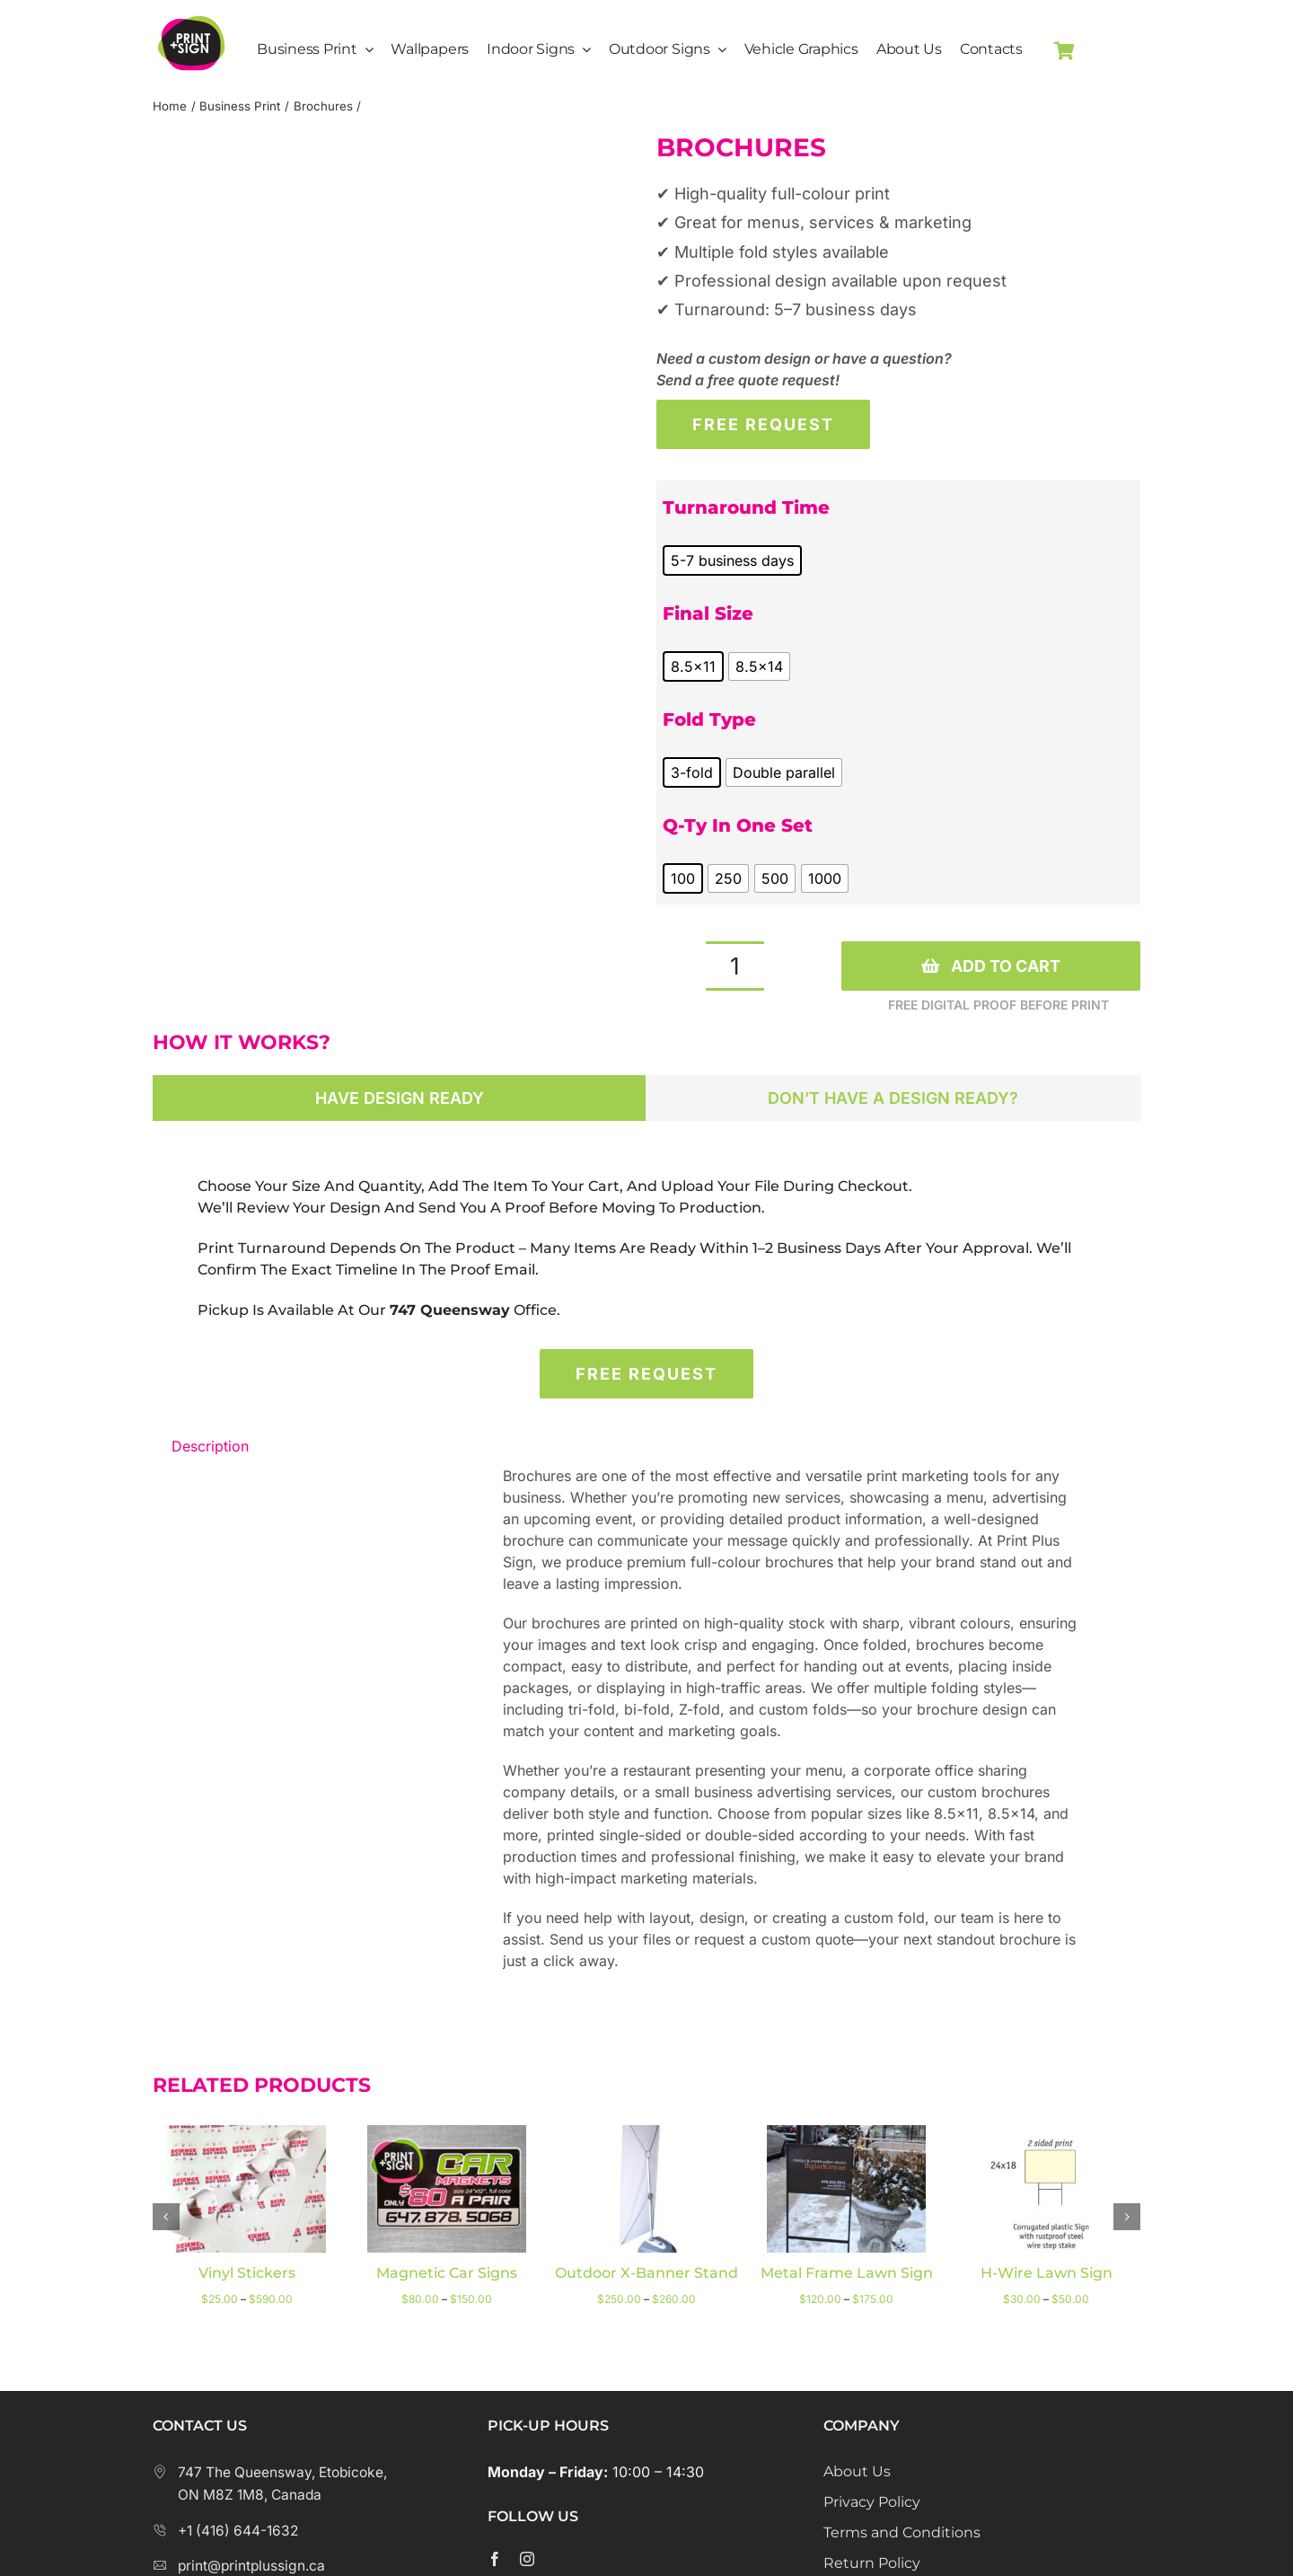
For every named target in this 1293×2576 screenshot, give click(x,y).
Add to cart (990, 966)
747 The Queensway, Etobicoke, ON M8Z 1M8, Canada (270, 2484)
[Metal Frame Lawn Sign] (846, 2134)
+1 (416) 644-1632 (225, 2530)
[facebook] (495, 2559)
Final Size (708, 613)
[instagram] (527, 2559)
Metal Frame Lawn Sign (847, 2272)
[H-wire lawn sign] (1046, 2134)
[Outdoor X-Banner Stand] (646, 2134)
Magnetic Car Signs (446, 2272)
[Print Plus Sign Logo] (191, 13)
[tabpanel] (646, 1248)
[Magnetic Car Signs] (446, 2134)
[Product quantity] (735, 966)
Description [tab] (210, 1446)
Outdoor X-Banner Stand (646, 2272)
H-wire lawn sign (1047, 2272)
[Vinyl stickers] (246, 2134)
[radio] (732, 560)
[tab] (399, 1098)
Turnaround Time (746, 507)
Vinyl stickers (246, 2272)
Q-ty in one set (738, 825)
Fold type (709, 719)
